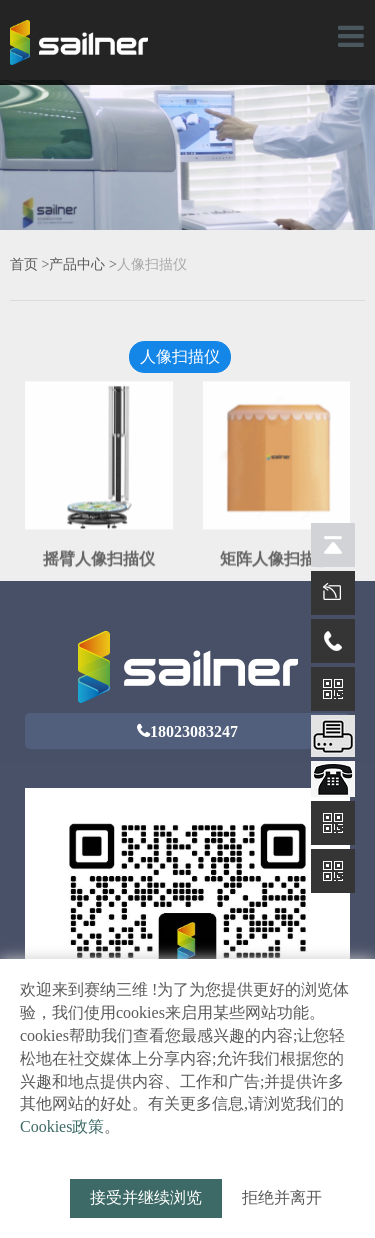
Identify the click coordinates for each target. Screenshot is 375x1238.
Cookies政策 (62, 1126)
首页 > (29, 264)
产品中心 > (82, 264)
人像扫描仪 (152, 264)
